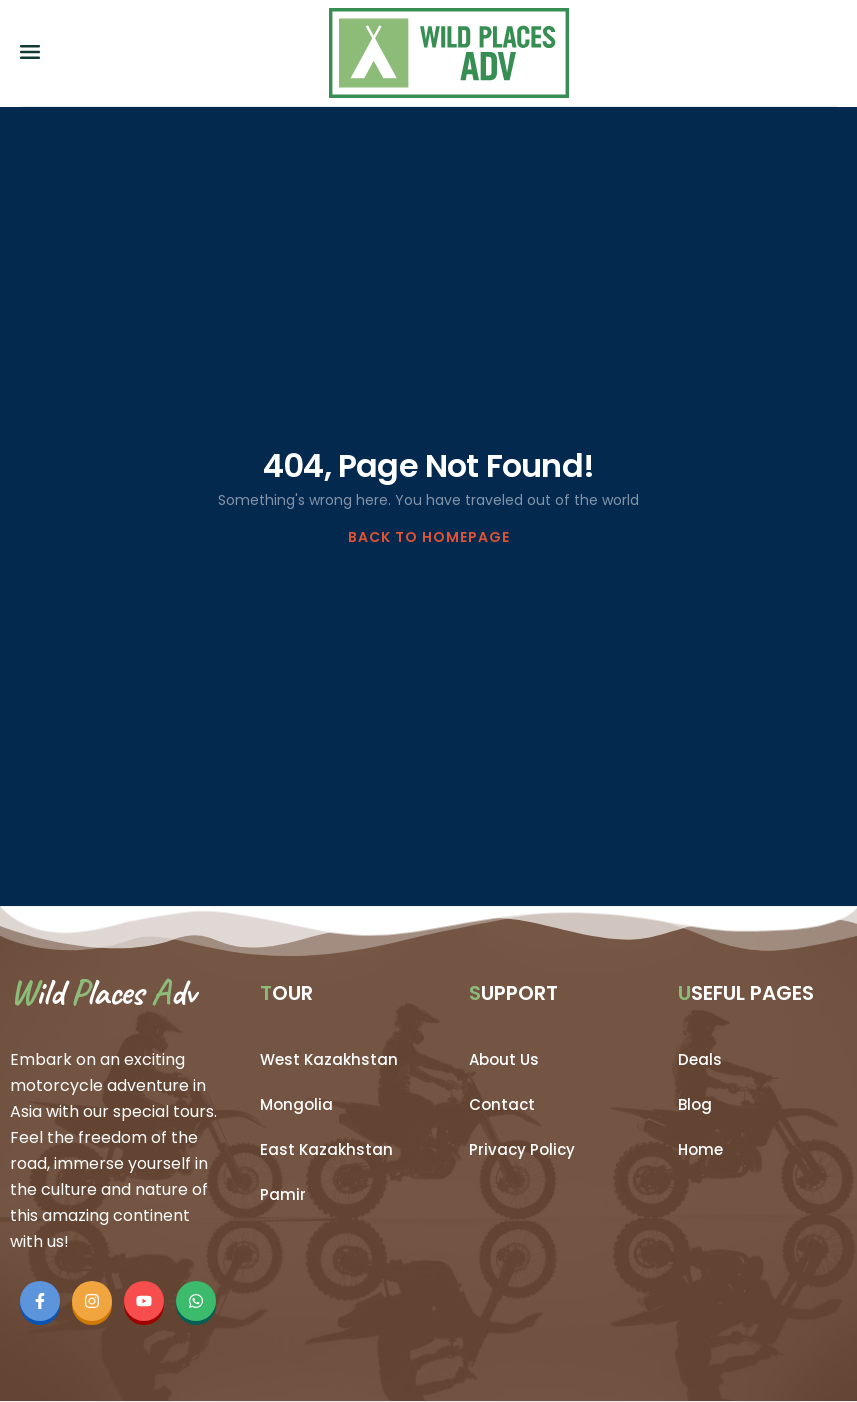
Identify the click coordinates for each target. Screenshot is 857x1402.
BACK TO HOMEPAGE (429, 537)
